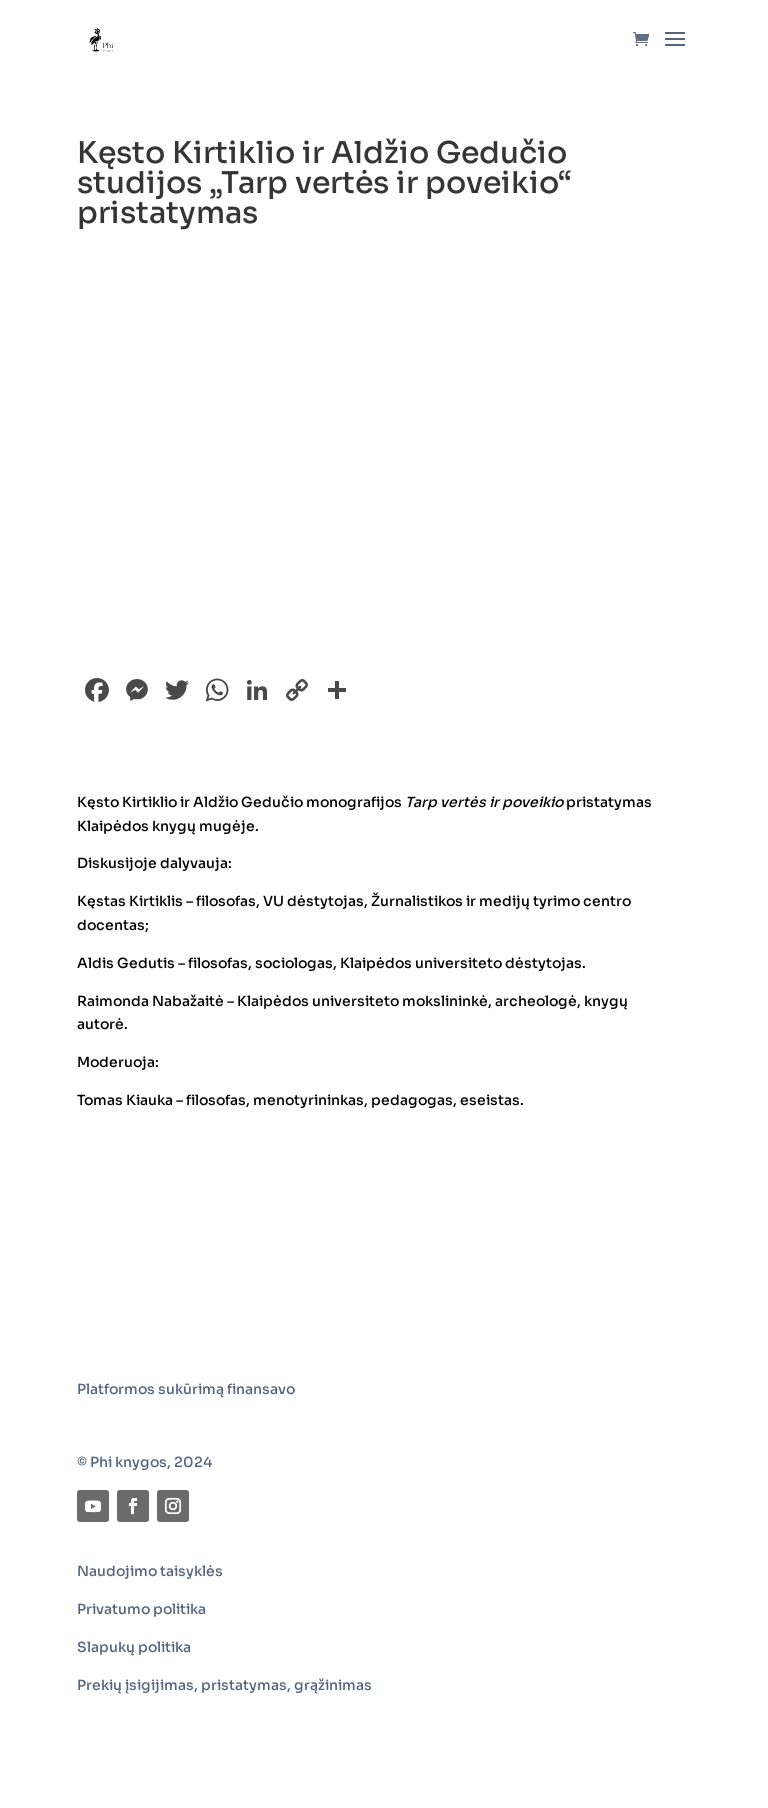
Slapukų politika (134, 1647)
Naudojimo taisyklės (150, 1571)
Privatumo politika (141, 1609)
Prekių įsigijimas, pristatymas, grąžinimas (224, 1685)
